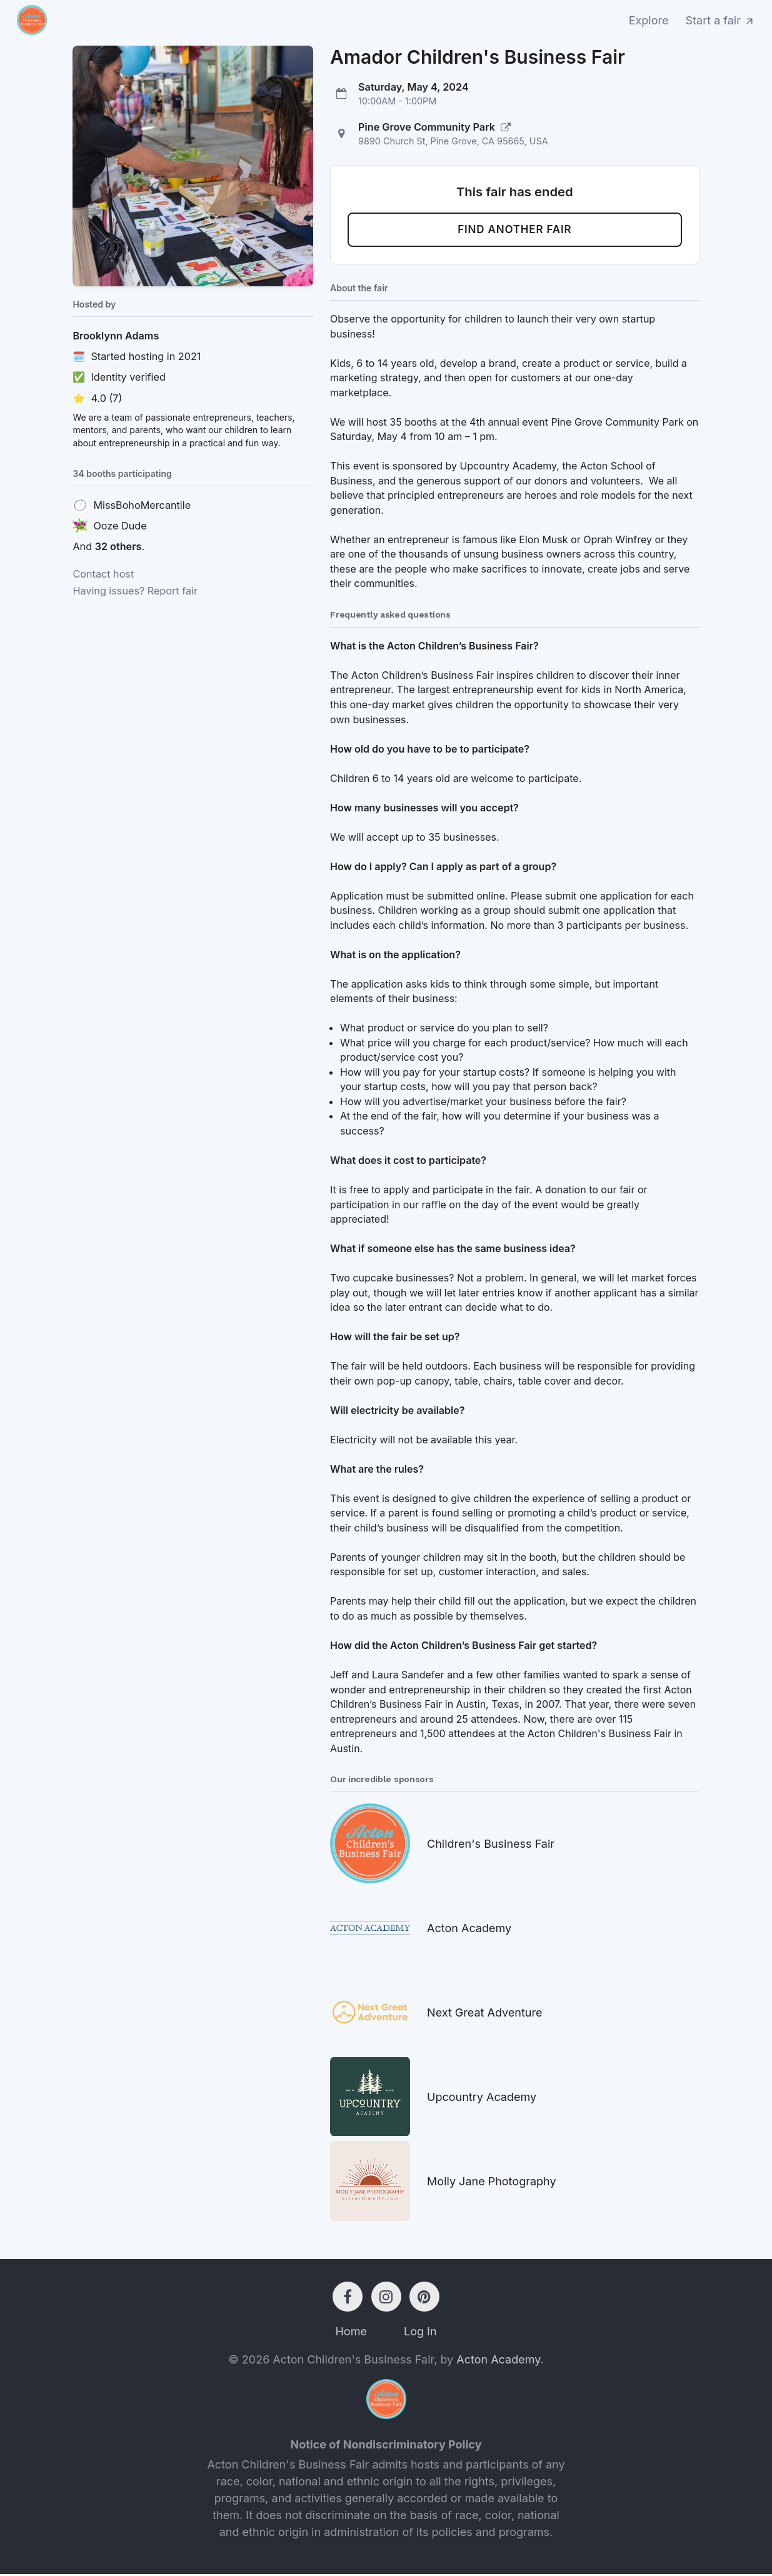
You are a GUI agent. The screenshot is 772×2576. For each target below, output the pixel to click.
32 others (118, 546)
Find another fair (514, 231)
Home (350, 2333)
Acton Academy (498, 2361)
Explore (649, 20)
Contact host (103, 574)
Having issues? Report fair (135, 590)
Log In (420, 2333)
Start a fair (721, 20)
